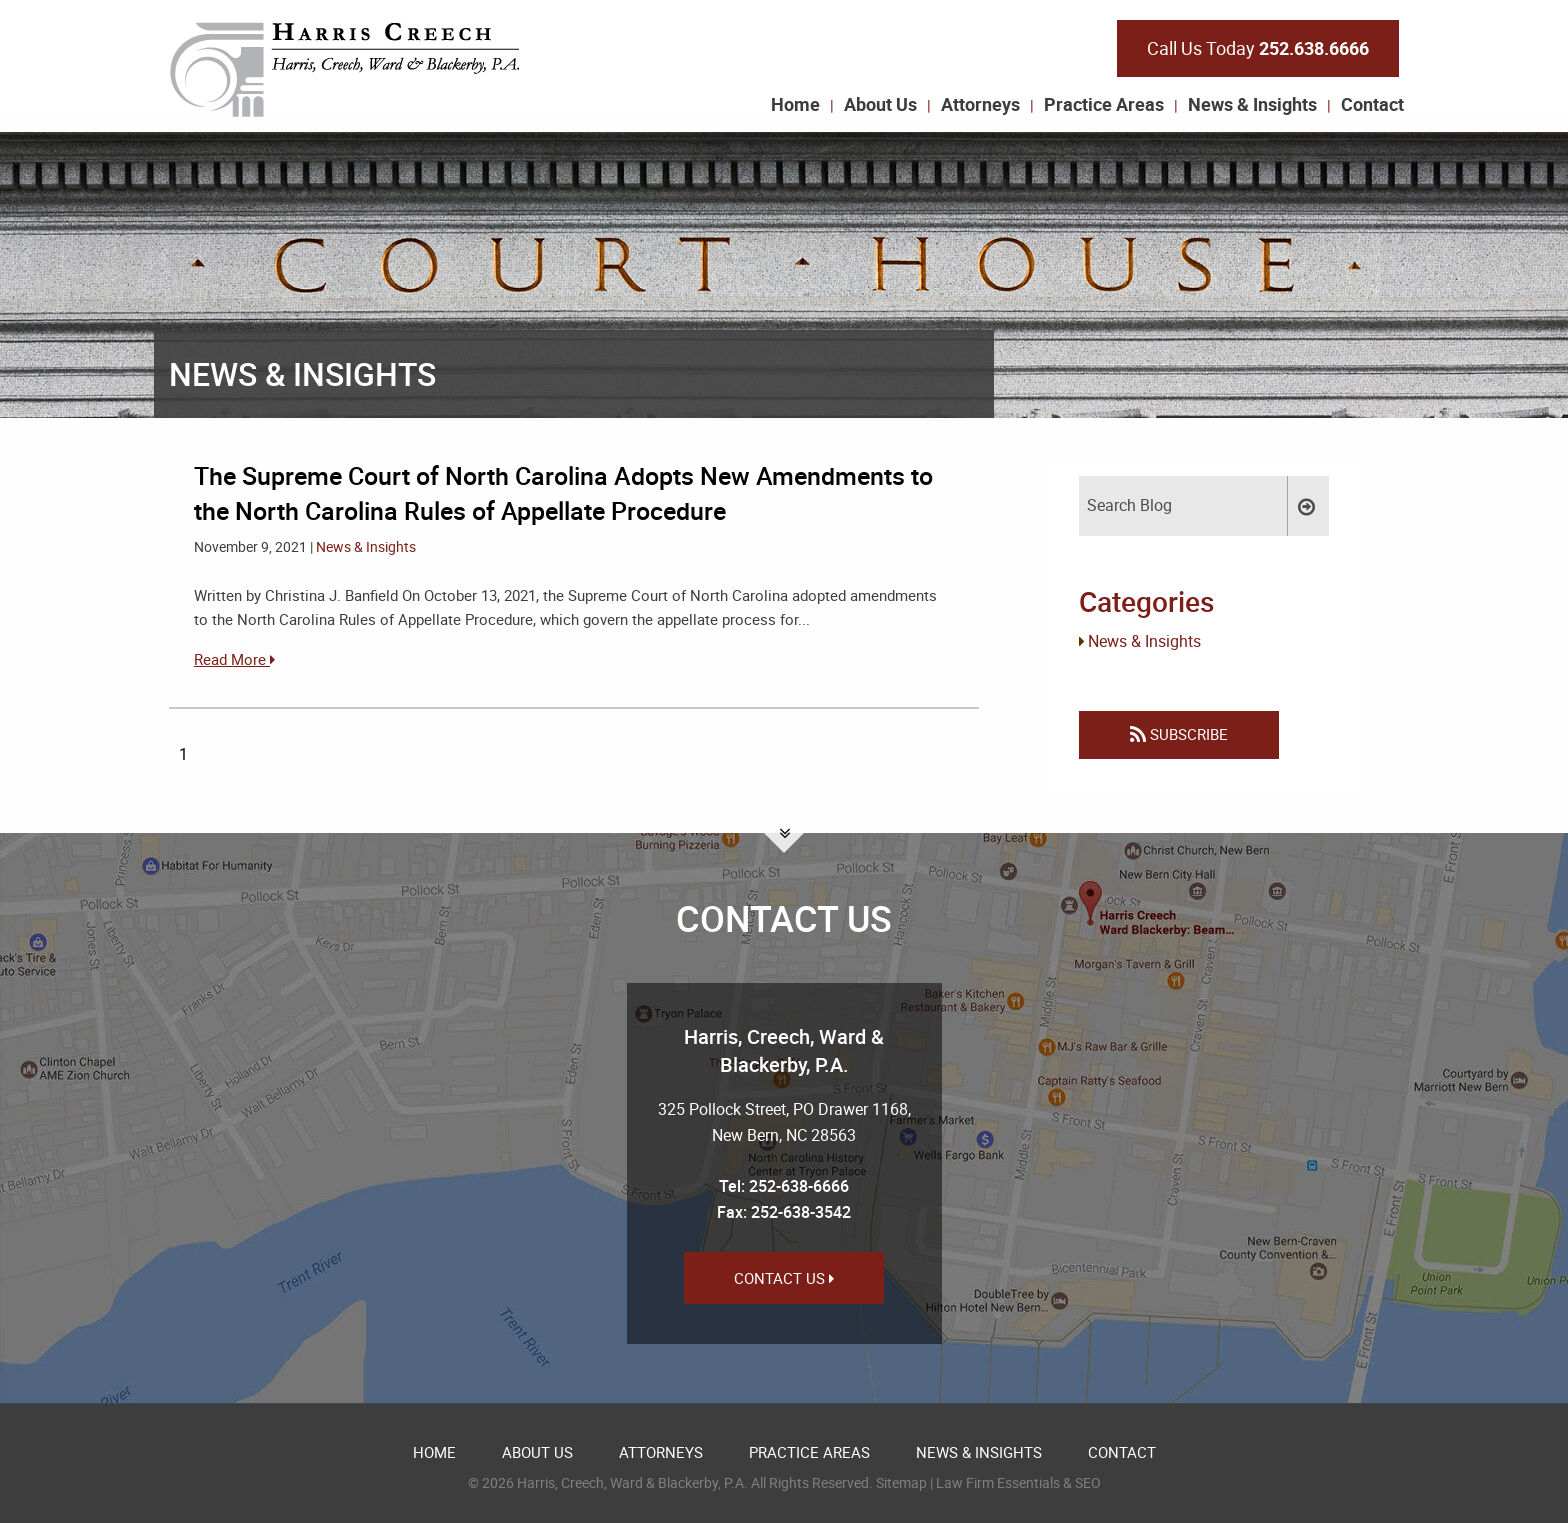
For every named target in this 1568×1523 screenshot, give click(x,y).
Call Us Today (1258, 48)
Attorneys (980, 104)
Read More (234, 659)
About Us (880, 104)
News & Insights (1252, 104)
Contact (1372, 104)
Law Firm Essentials (998, 1482)
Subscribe (1179, 734)
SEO (1088, 1482)
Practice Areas (1104, 104)
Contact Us (784, 1278)
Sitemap (901, 1482)
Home (795, 104)
